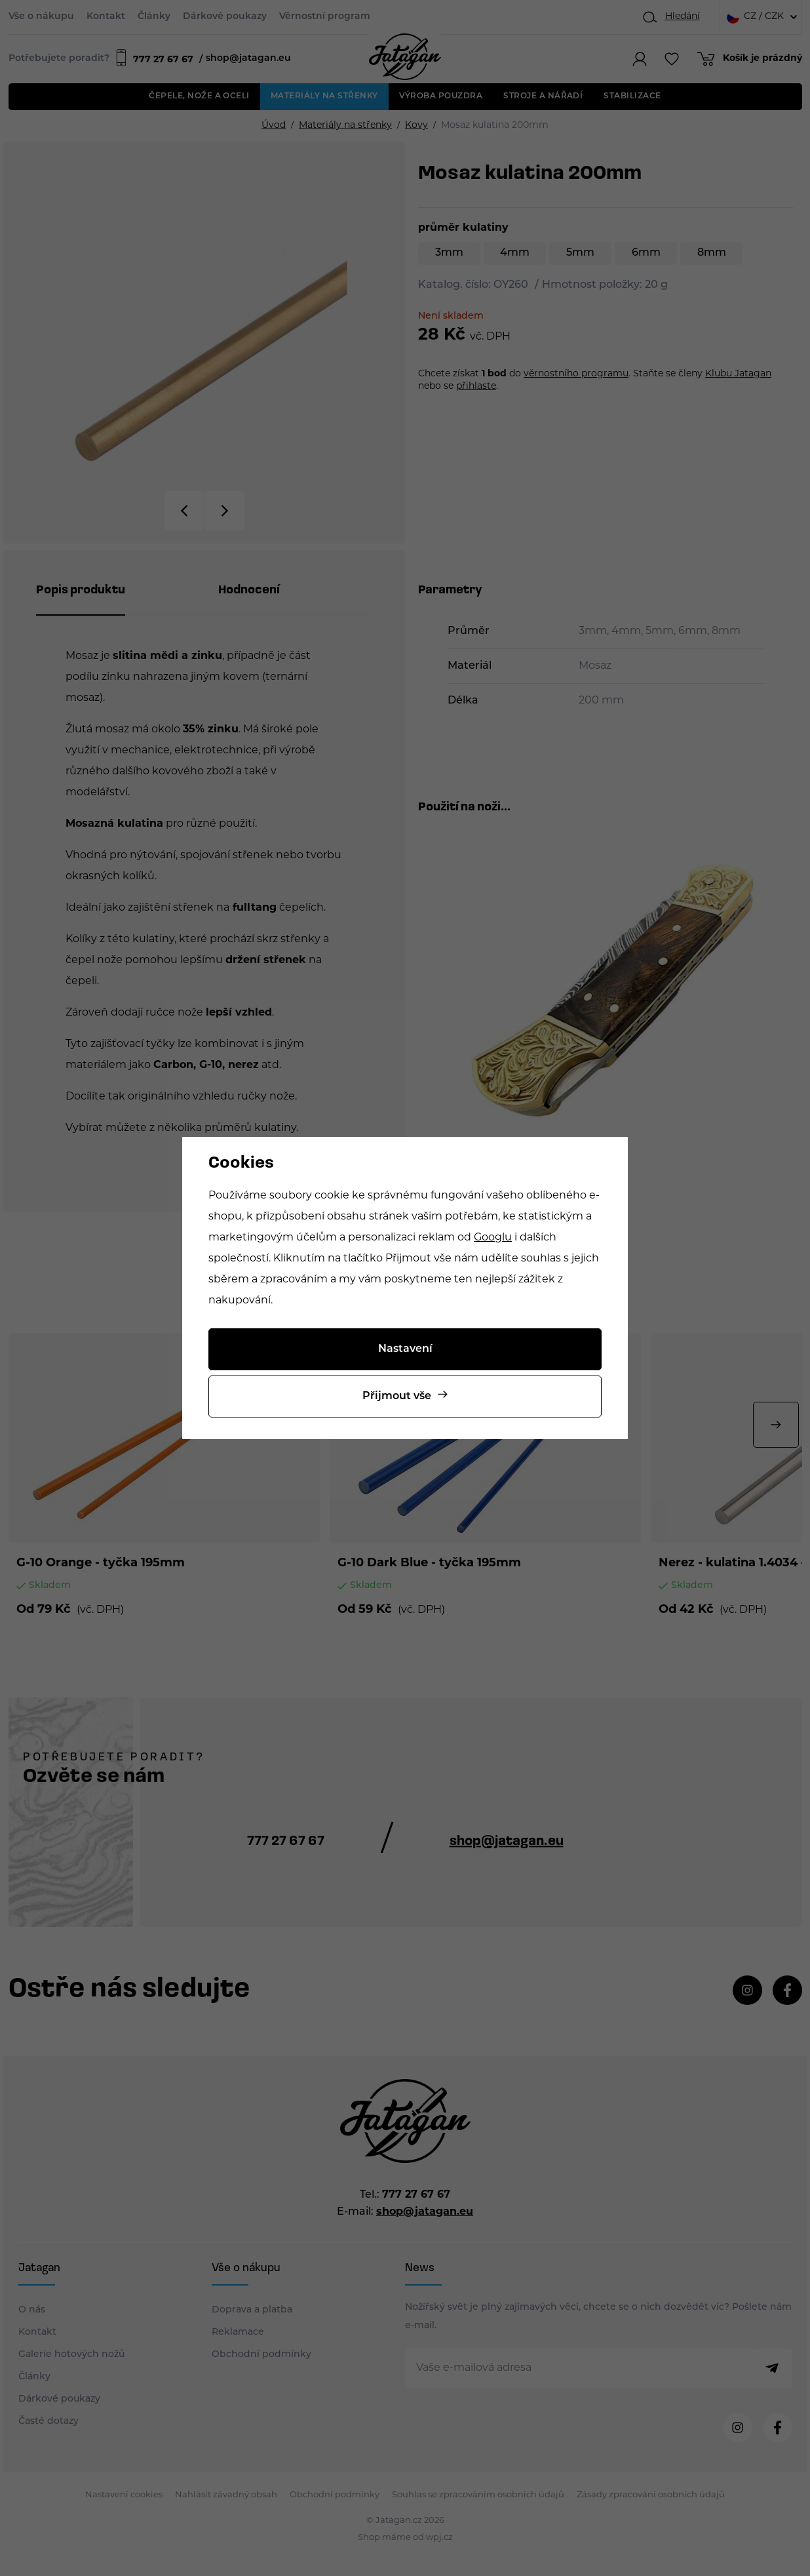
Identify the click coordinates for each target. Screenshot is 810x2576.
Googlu (493, 1238)
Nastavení (405, 1349)
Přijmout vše (396, 1396)
